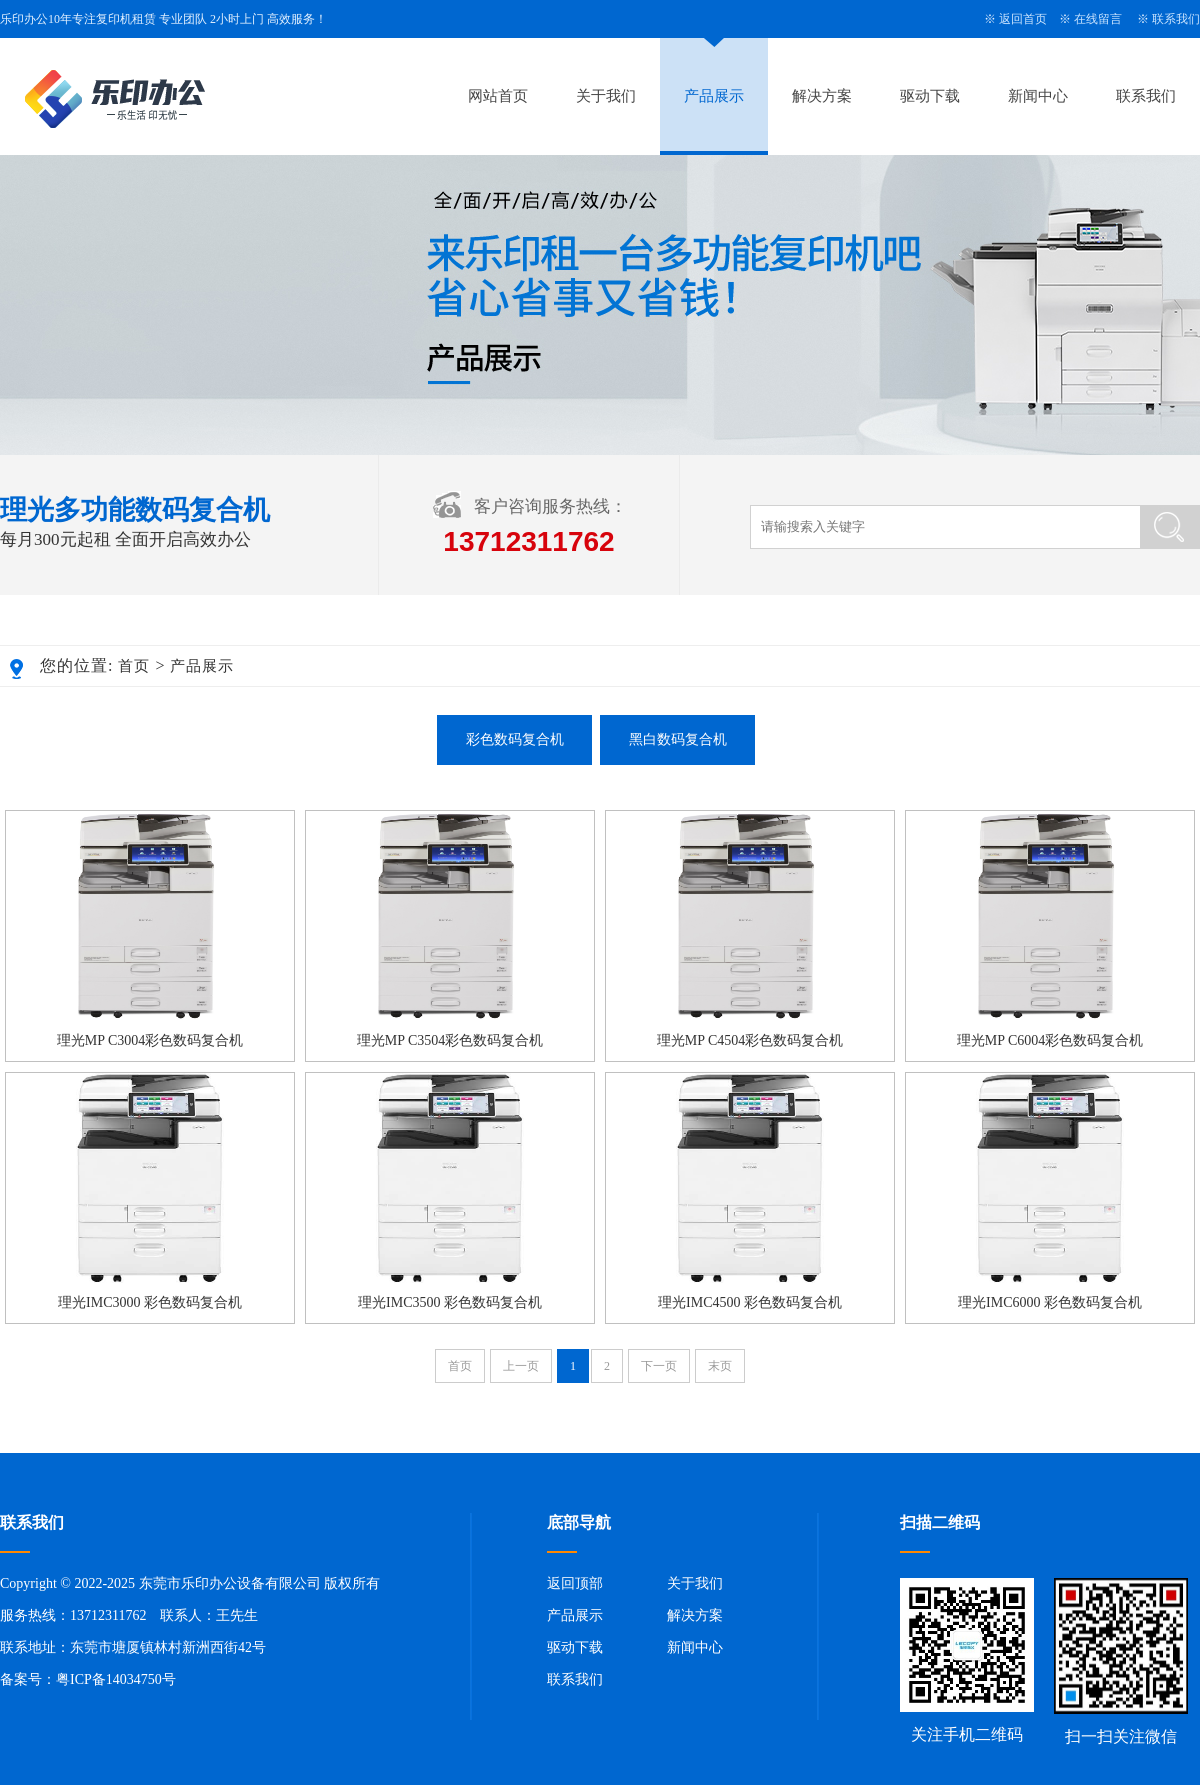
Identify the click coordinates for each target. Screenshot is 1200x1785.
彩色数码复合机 (515, 739)
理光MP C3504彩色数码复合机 (450, 1040)
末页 (720, 1366)
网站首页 (498, 96)
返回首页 (1023, 19)
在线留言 (1098, 19)
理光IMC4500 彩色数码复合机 (750, 1302)
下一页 (659, 1366)
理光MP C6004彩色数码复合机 (1050, 1040)
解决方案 (822, 96)
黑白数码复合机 (678, 739)
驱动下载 (930, 96)
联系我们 (1176, 19)
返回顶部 (575, 1583)
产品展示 (714, 96)
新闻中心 (1038, 96)
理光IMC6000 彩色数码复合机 (1050, 1302)
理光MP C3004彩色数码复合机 (150, 1040)
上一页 (521, 1366)
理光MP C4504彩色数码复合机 (750, 1040)
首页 (134, 666)
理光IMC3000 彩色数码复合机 (150, 1302)
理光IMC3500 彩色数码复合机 (450, 1302)
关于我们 (606, 96)
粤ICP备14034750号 (116, 1679)
